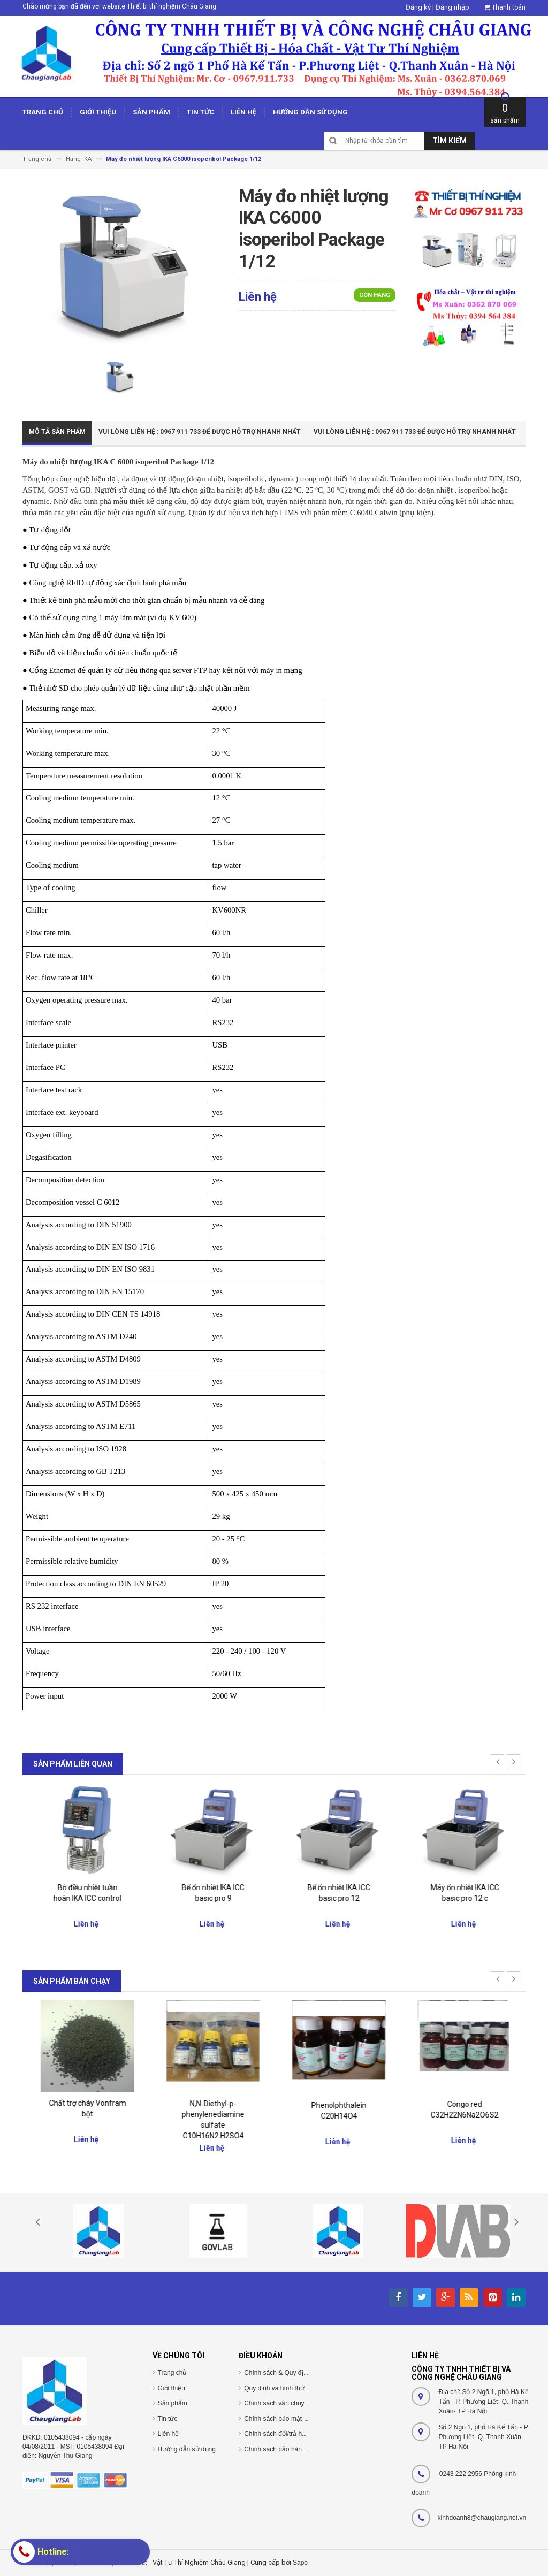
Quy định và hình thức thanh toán (291, 2388)
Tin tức (168, 2418)
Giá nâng (85, 1885)
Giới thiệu (171, 2388)
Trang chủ (172, 2372)
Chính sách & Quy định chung (287, 2372)
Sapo (300, 2562)
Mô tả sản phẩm (57, 431)
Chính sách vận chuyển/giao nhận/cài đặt (303, 2403)
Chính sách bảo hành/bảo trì (284, 2449)
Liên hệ (168, 2433)
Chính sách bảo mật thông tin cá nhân (298, 2418)
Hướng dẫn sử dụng (187, 2449)
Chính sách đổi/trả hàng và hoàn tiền (296, 2433)
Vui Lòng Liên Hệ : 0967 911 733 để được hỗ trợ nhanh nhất (199, 431)
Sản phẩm (172, 2403)
